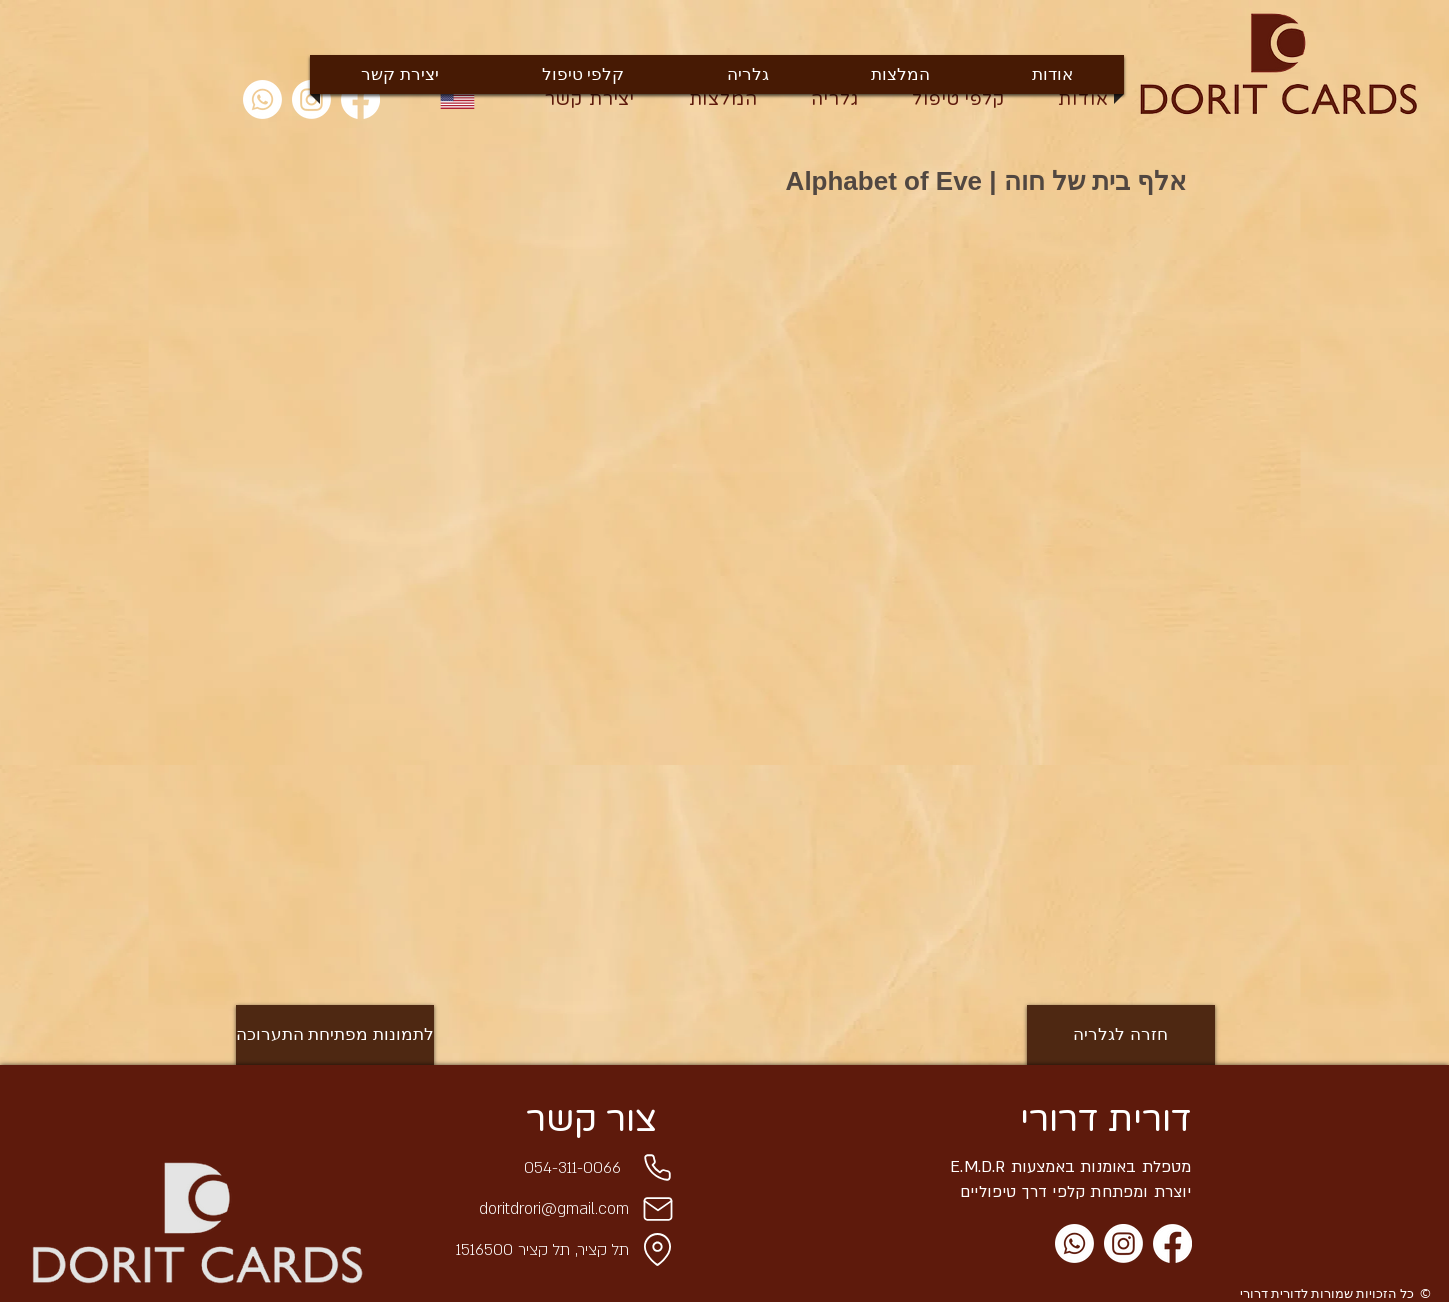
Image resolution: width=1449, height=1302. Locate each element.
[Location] (658, 1250)
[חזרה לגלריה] (1121, 1035)
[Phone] (658, 1168)
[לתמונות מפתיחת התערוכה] (335, 1035)
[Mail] (658, 1209)
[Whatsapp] (262, 99)
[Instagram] (1123, 1243)
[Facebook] (1172, 1243)
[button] (443, 313)
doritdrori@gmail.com (554, 1209)
